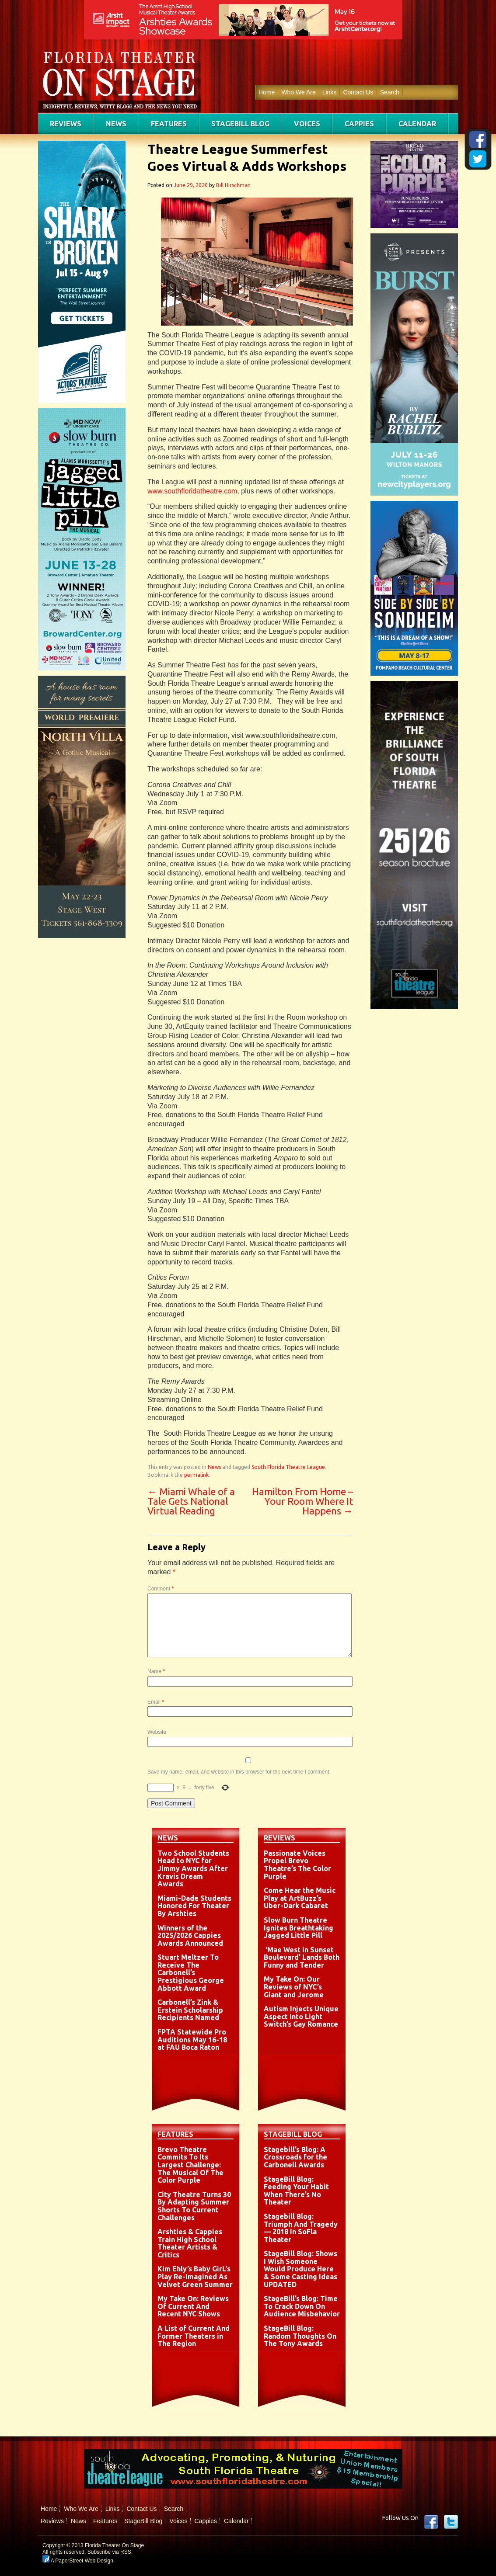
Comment (160, 1589)
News (116, 124)
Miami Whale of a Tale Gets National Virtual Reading (191, 1501)
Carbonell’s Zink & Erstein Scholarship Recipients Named (190, 2009)
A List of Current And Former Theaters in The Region (193, 2335)
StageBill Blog (240, 124)
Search (389, 92)
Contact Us (358, 92)
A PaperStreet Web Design (77, 2561)
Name (156, 1671)
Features (169, 124)
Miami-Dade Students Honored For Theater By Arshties (194, 1905)
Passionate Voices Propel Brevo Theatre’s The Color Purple (297, 1864)
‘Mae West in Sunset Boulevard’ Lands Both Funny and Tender (301, 1957)
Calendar (417, 124)
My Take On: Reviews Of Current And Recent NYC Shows (193, 2306)
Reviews (65, 124)
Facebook (431, 2522)
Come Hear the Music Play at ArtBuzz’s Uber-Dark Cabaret (299, 1897)
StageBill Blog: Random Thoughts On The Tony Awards (300, 2335)
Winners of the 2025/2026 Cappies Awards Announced (190, 1935)
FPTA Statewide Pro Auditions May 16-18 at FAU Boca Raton (192, 2039)
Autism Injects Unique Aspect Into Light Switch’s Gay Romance (301, 2016)
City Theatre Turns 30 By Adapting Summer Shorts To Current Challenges (194, 2206)
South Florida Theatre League (288, 1467)
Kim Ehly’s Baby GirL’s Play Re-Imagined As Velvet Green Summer (195, 2276)
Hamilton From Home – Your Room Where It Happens (302, 1501)
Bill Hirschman (233, 185)
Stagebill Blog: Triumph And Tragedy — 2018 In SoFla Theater (301, 2227)
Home (266, 92)
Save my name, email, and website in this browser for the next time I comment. (239, 1772)
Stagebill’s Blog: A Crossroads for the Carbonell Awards (295, 2157)
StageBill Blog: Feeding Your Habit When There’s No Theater (296, 2190)
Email (155, 1702)
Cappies (359, 124)
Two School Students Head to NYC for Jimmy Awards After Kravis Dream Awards (193, 1868)
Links (329, 92)
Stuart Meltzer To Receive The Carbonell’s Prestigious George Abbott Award (190, 1972)
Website (156, 1732)
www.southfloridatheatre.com (192, 491)
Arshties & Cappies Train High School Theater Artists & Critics (189, 2243)
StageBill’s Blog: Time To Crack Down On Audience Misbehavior (302, 2306)
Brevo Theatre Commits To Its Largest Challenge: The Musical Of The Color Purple (190, 2165)
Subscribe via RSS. (110, 2552)
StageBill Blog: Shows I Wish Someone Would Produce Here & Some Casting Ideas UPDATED (300, 2269)
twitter (451, 2522)
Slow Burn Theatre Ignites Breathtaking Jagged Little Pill (298, 1927)
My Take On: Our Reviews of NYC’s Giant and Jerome (294, 1986)
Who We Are (298, 92)
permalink (196, 1475)
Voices (307, 124)
